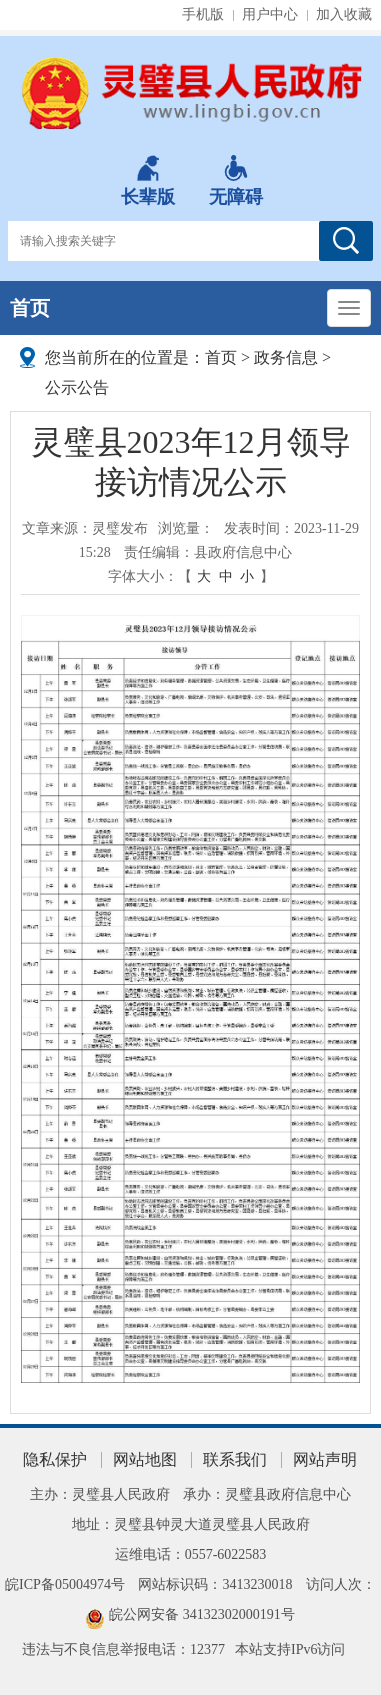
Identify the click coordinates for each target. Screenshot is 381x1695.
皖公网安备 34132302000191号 (202, 1614)
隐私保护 (55, 1459)
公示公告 (77, 387)
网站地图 (145, 1459)
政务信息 (286, 357)
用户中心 (270, 14)
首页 (30, 308)
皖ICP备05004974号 (65, 1584)
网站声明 (325, 1459)
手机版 (203, 14)
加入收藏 (344, 14)
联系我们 (235, 1459)
